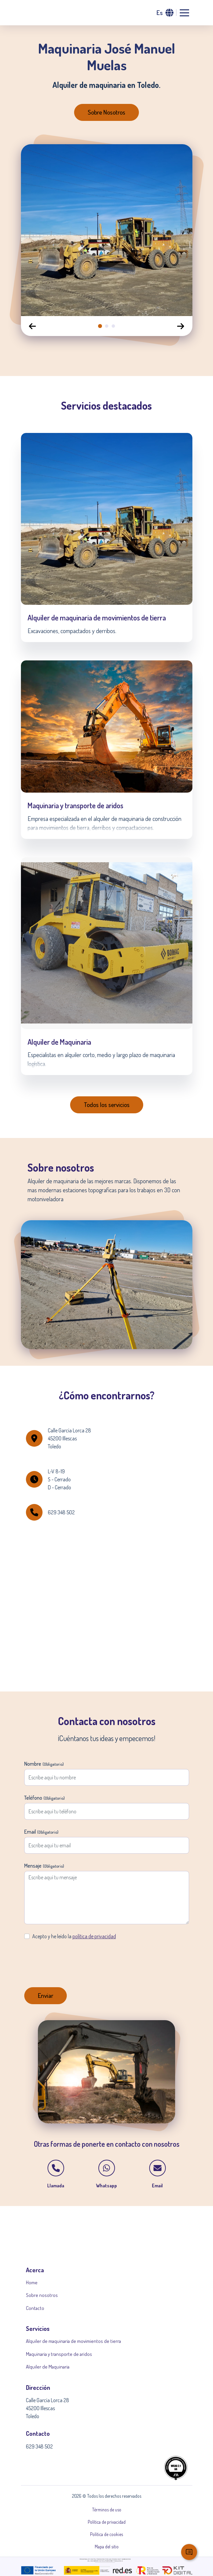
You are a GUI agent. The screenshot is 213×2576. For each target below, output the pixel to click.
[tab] (100, 326)
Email (41, 1831)
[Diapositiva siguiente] (180, 326)
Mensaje (44, 1865)
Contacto (35, 2308)
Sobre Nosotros (106, 112)
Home (32, 2282)
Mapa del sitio (107, 2546)
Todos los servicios (107, 1104)
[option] (106, 230)
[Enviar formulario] (45, 1995)
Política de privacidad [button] (107, 2522)
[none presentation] (100, 326)
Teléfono (44, 1797)
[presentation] (74, 1958)
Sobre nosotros (42, 2295)
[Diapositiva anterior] (32, 326)
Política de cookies (106, 2534)
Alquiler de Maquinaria (47, 2367)
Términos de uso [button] (106, 2509)
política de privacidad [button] (94, 1936)
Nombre (44, 1763)
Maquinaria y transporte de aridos (59, 2354)
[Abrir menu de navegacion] (184, 13)
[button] (165, 12)
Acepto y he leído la (74, 1936)
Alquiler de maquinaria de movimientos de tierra (73, 2341)
